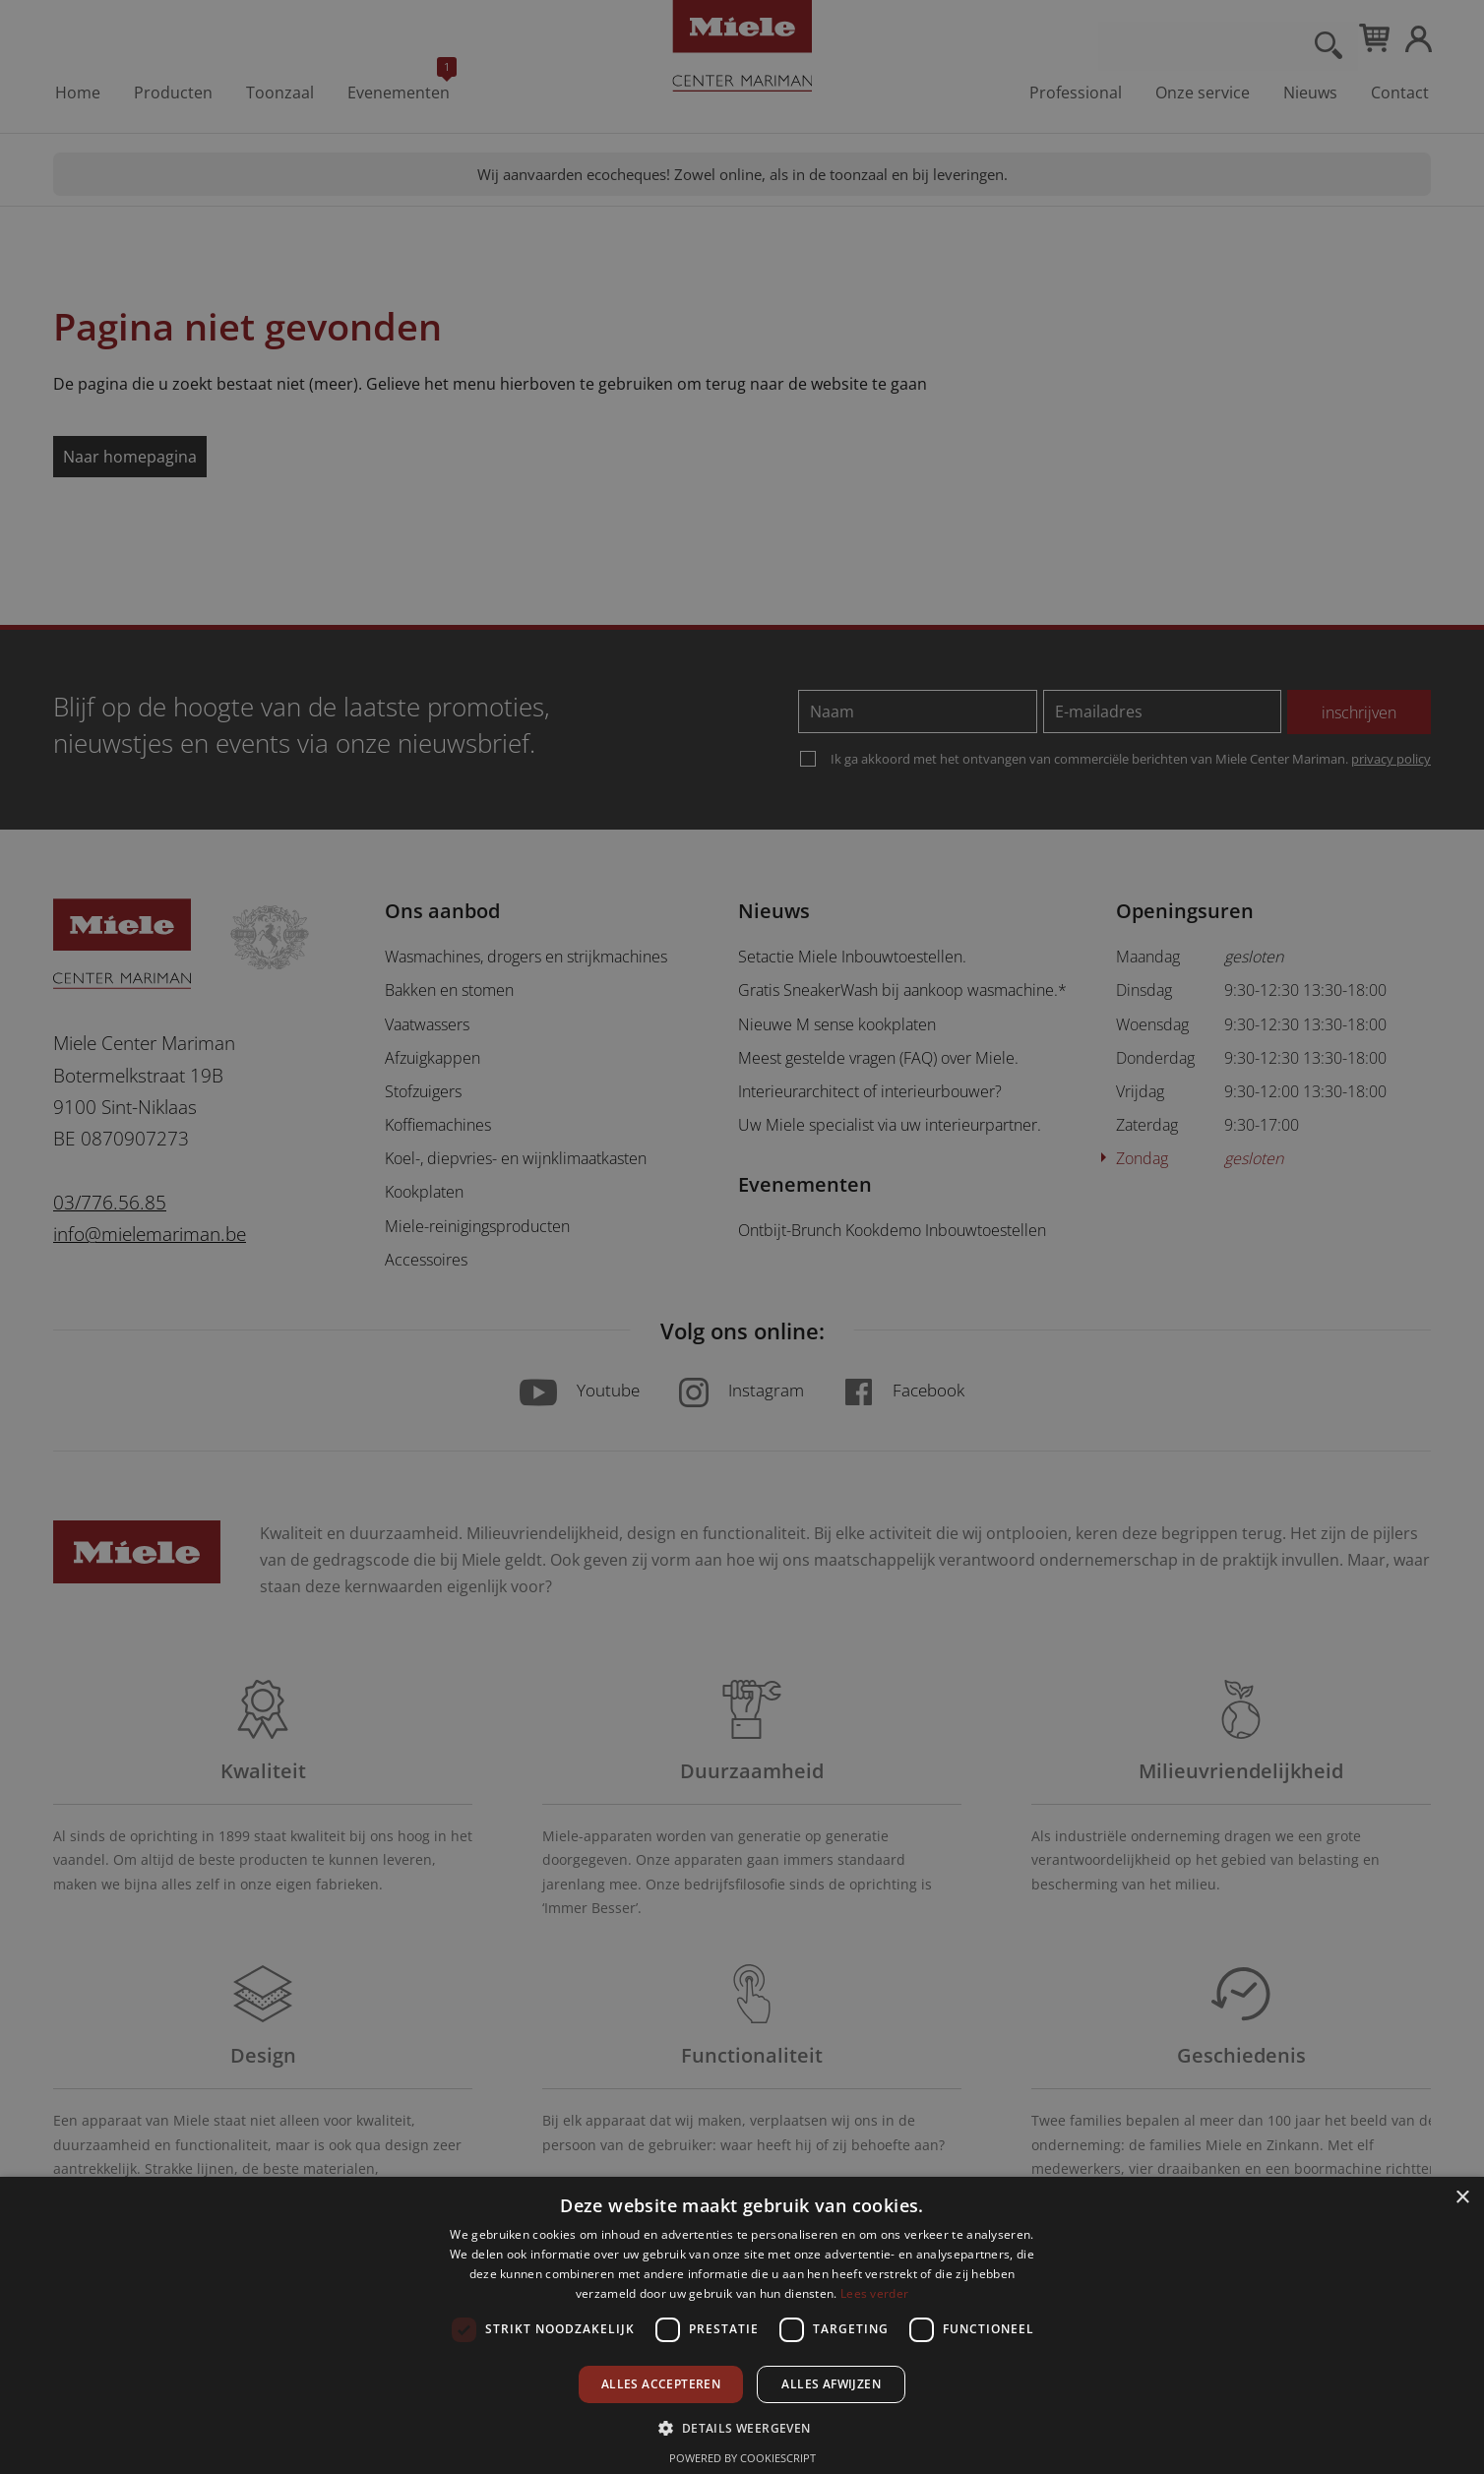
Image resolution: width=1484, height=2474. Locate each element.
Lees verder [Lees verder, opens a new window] (874, 2293)
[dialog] (742, 1237)
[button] (741, 2427)
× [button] (1461, 2198)
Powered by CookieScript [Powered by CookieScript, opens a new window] (742, 2457)
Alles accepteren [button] (660, 2384)
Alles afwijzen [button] (831, 2384)
